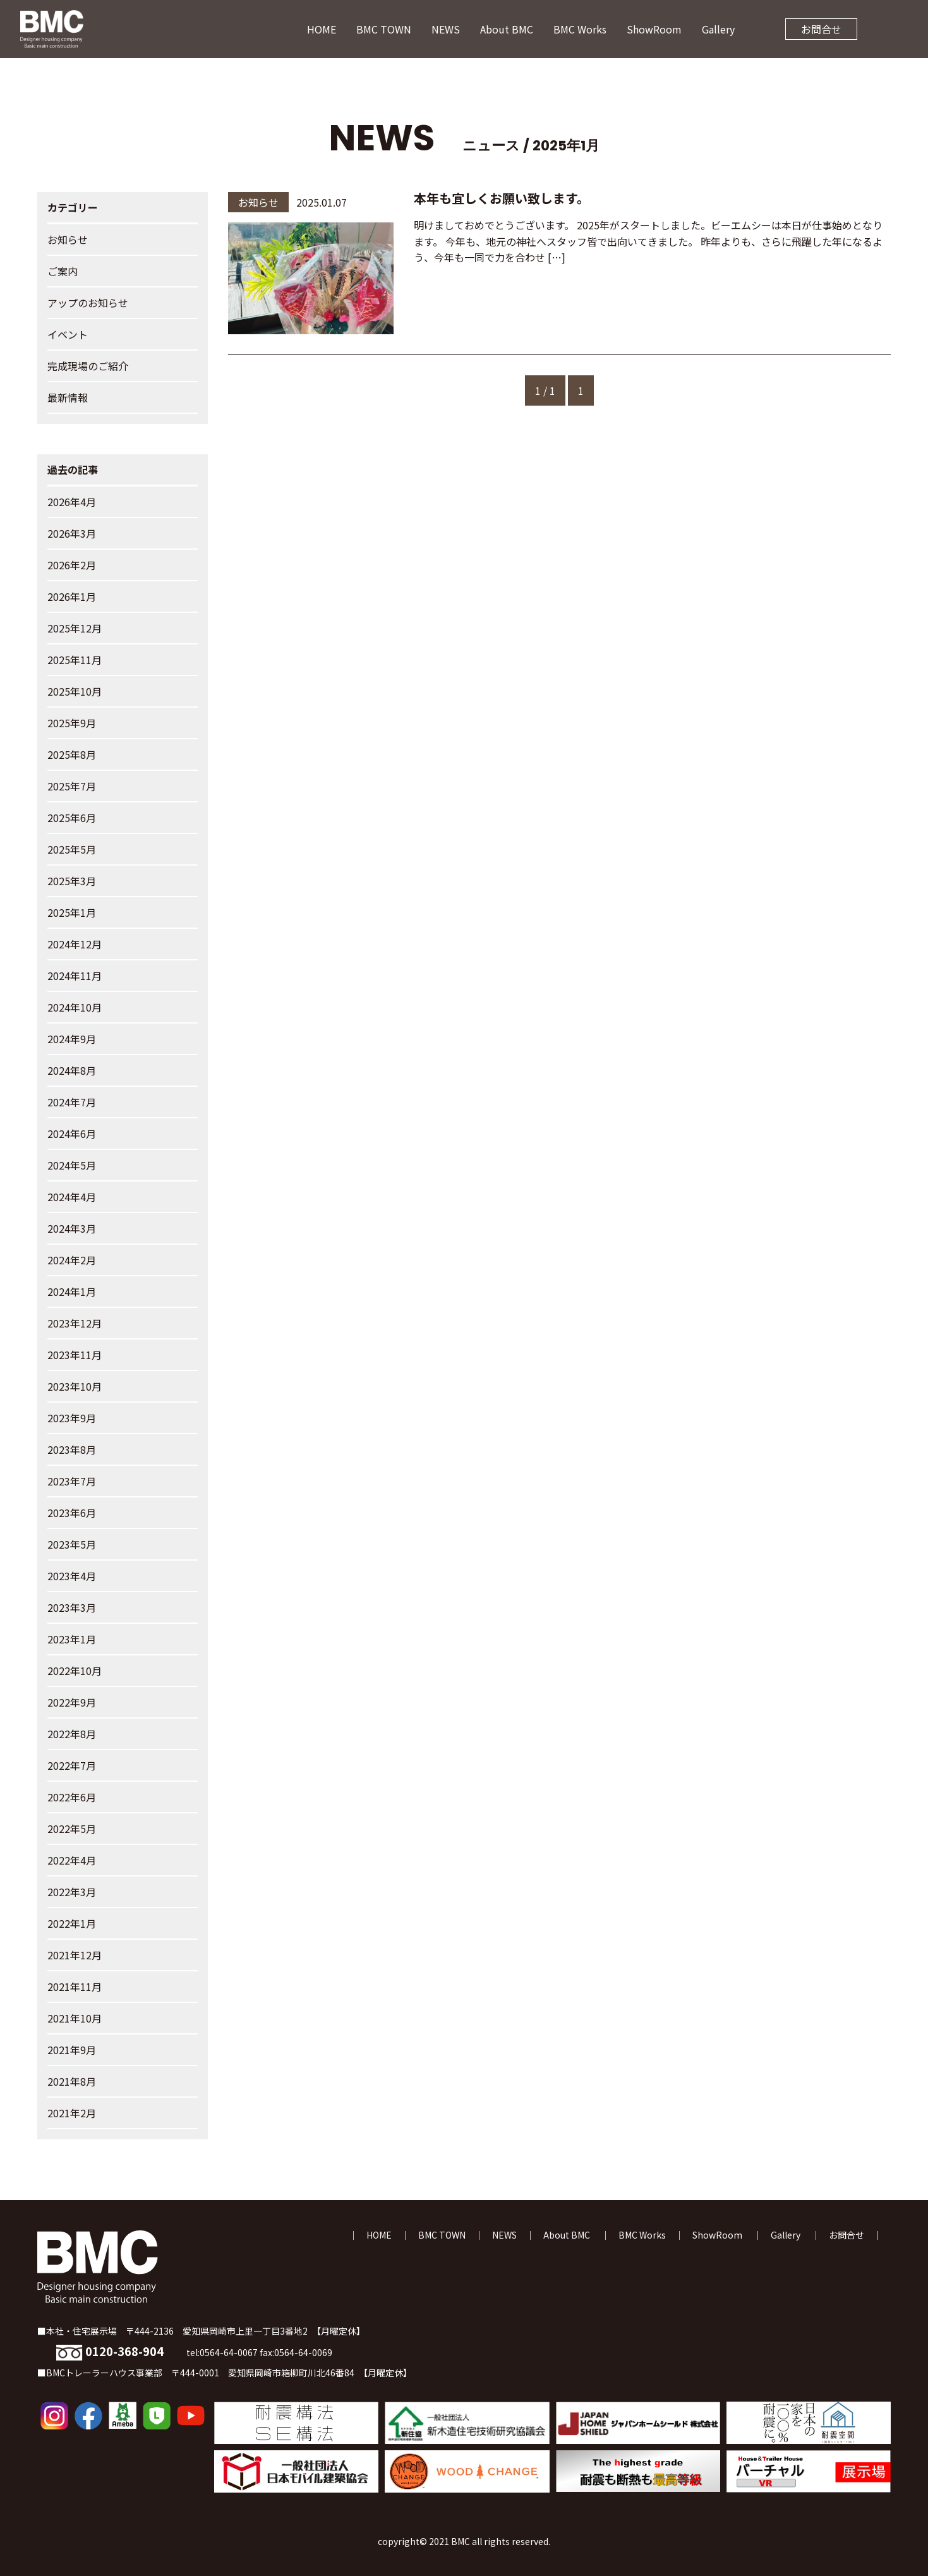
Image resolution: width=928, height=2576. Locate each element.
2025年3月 (71, 880)
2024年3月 (71, 1228)
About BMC (506, 29)
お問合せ (821, 29)
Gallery (718, 29)
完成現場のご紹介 (87, 365)
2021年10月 (74, 2018)
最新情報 (67, 397)
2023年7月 (71, 1481)
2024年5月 (71, 1165)
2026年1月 (71, 596)
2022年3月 (71, 1891)
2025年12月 (74, 628)
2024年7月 (71, 1102)
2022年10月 (74, 1670)
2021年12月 (74, 1954)
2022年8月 (71, 1733)
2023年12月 (74, 1323)
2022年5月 (71, 1828)
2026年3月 (71, 533)
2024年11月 (74, 975)
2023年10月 (74, 1386)
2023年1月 (71, 1639)
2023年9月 (71, 1417)
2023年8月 (71, 1449)
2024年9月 (71, 1038)
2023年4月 (71, 1575)
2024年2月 (71, 1259)
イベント (67, 334)
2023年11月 (74, 1354)
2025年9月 (71, 722)
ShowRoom (654, 29)
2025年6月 (71, 817)
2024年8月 (71, 1070)
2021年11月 (74, 1986)
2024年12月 (74, 944)
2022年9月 (71, 1702)
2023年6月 (71, 1512)
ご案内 (62, 271)
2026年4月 (71, 501)
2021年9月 (71, 2049)
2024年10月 (74, 1007)
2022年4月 (71, 1860)
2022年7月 (71, 1765)
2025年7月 (71, 786)
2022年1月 (71, 1923)
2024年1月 (71, 1291)
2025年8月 (71, 754)
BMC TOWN (383, 29)
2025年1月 (71, 912)
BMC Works (579, 29)
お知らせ (67, 239)
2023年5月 (71, 1544)
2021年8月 (71, 2081)
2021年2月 (71, 2112)
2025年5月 (71, 849)
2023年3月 (71, 1607)
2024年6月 (71, 1133)
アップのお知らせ (87, 302)
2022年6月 (71, 1797)
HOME (321, 29)
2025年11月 (74, 659)
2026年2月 (71, 564)
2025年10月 (74, 691)
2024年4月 (71, 1196)
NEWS (445, 29)
